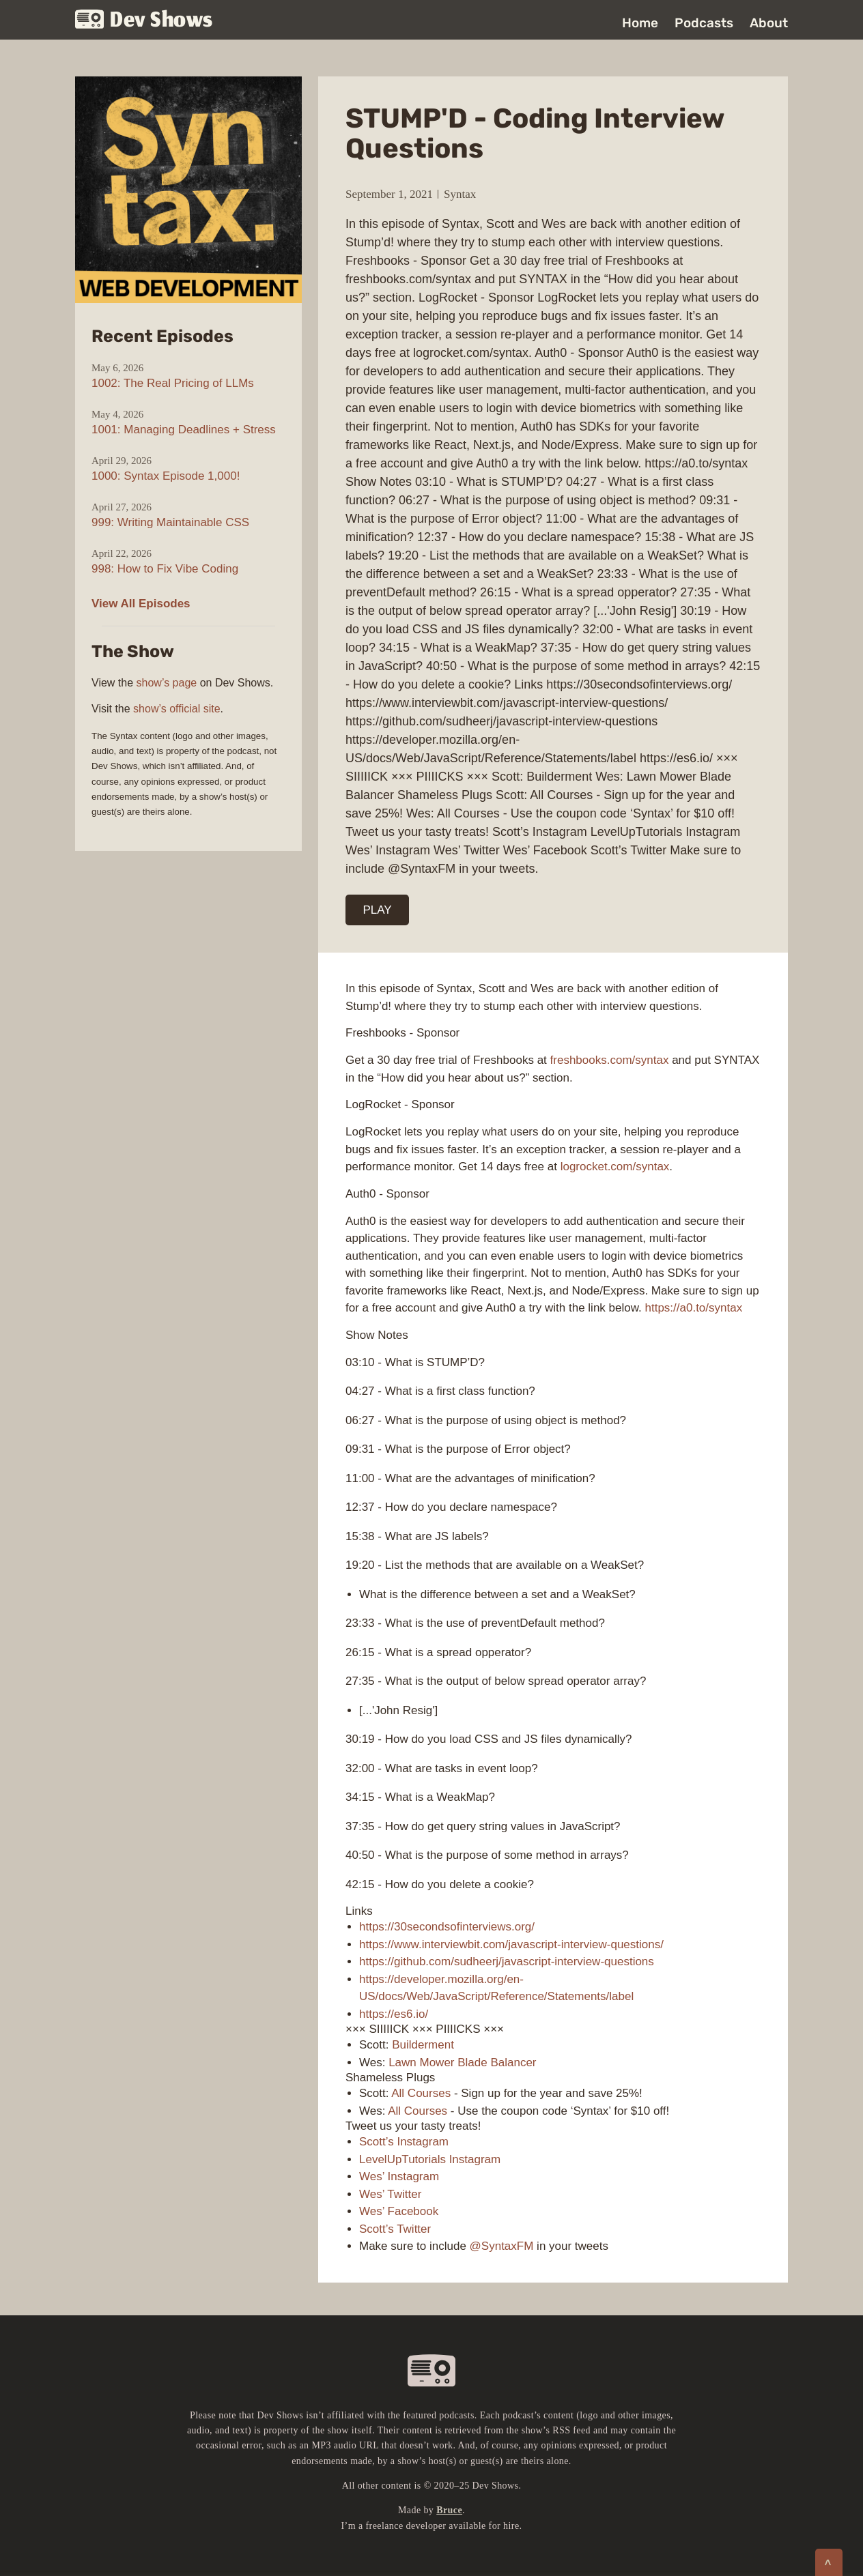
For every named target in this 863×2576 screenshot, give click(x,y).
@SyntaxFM (502, 2246)
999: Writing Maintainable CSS (170, 522)
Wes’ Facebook (398, 2211)
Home (640, 22)
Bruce (449, 2510)
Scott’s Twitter (395, 2229)
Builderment (423, 2044)
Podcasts (704, 22)
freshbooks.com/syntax (609, 1060)
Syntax (460, 194)
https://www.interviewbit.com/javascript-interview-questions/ (511, 1944)
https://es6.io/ (393, 2014)
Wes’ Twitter (390, 2194)
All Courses (421, 2093)
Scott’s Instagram (404, 2141)
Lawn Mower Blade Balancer (462, 2062)
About (769, 22)
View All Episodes (140, 603)
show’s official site (176, 708)
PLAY (377, 909)
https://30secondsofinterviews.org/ (447, 1926)
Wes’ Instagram (399, 2176)
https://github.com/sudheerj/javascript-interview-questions (506, 1961)
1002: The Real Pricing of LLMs (172, 383)
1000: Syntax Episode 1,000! (165, 475)
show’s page (167, 683)
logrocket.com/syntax (615, 1166)
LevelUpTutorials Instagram (429, 2159)
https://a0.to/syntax (693, 1307)
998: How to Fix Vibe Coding (164, 568)
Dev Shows (144, 21)
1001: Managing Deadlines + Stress (183, 429)
